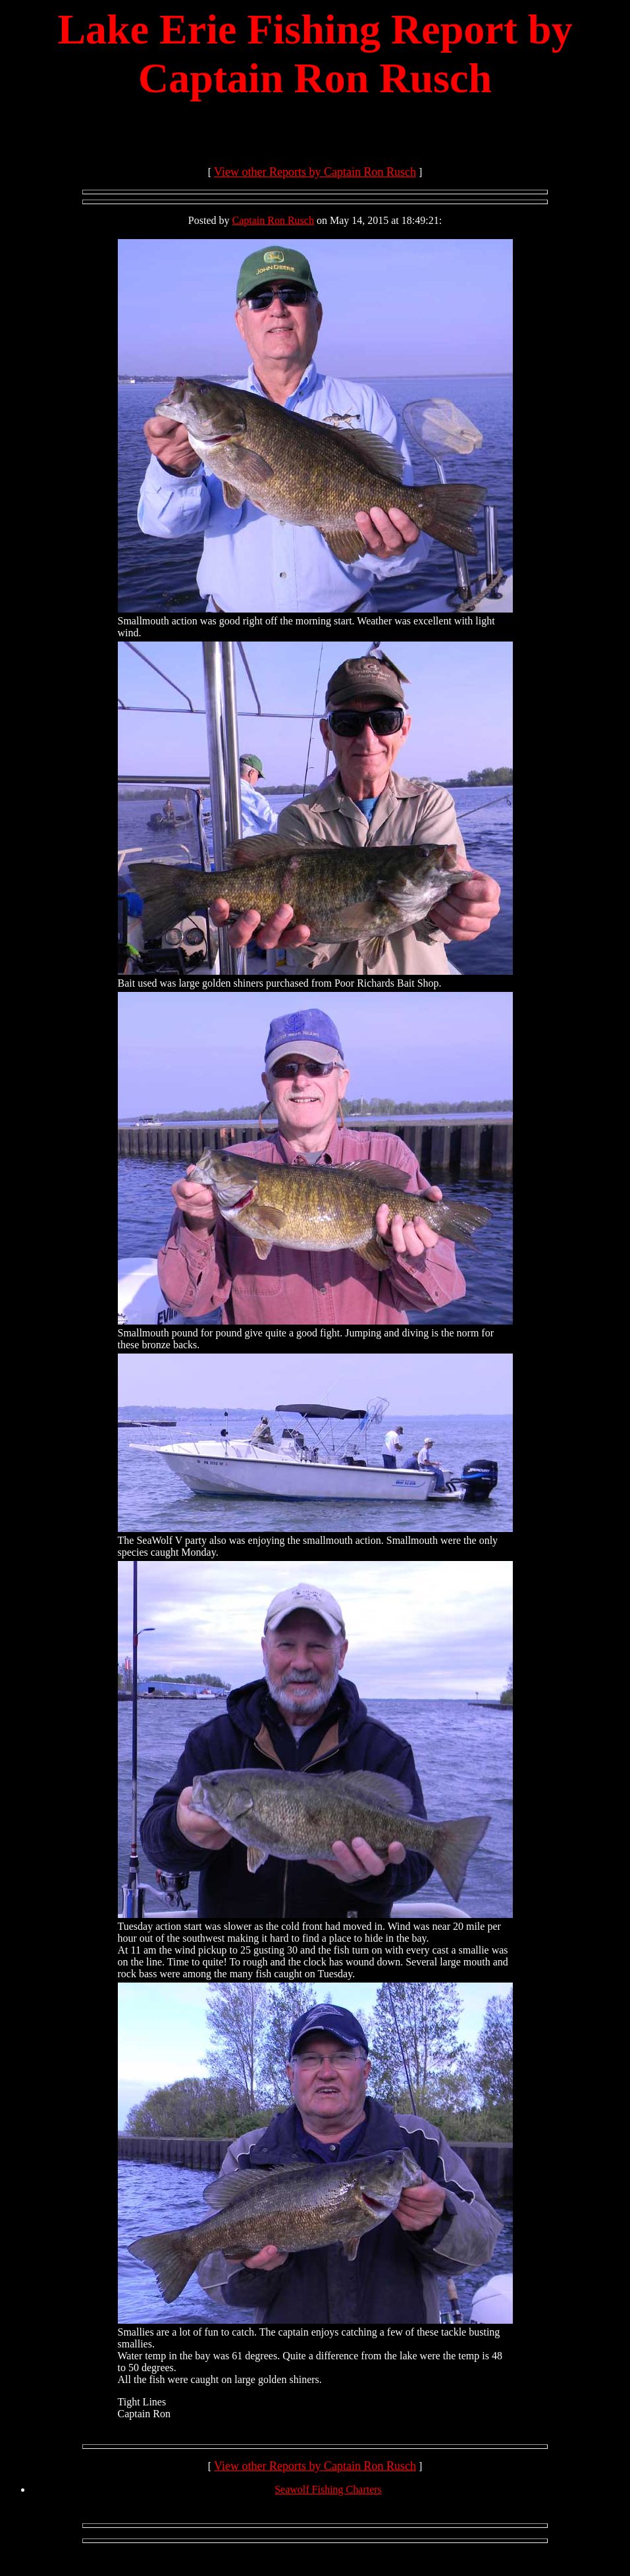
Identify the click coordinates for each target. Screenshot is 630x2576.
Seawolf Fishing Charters (328, 2489)
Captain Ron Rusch (273, 220)
